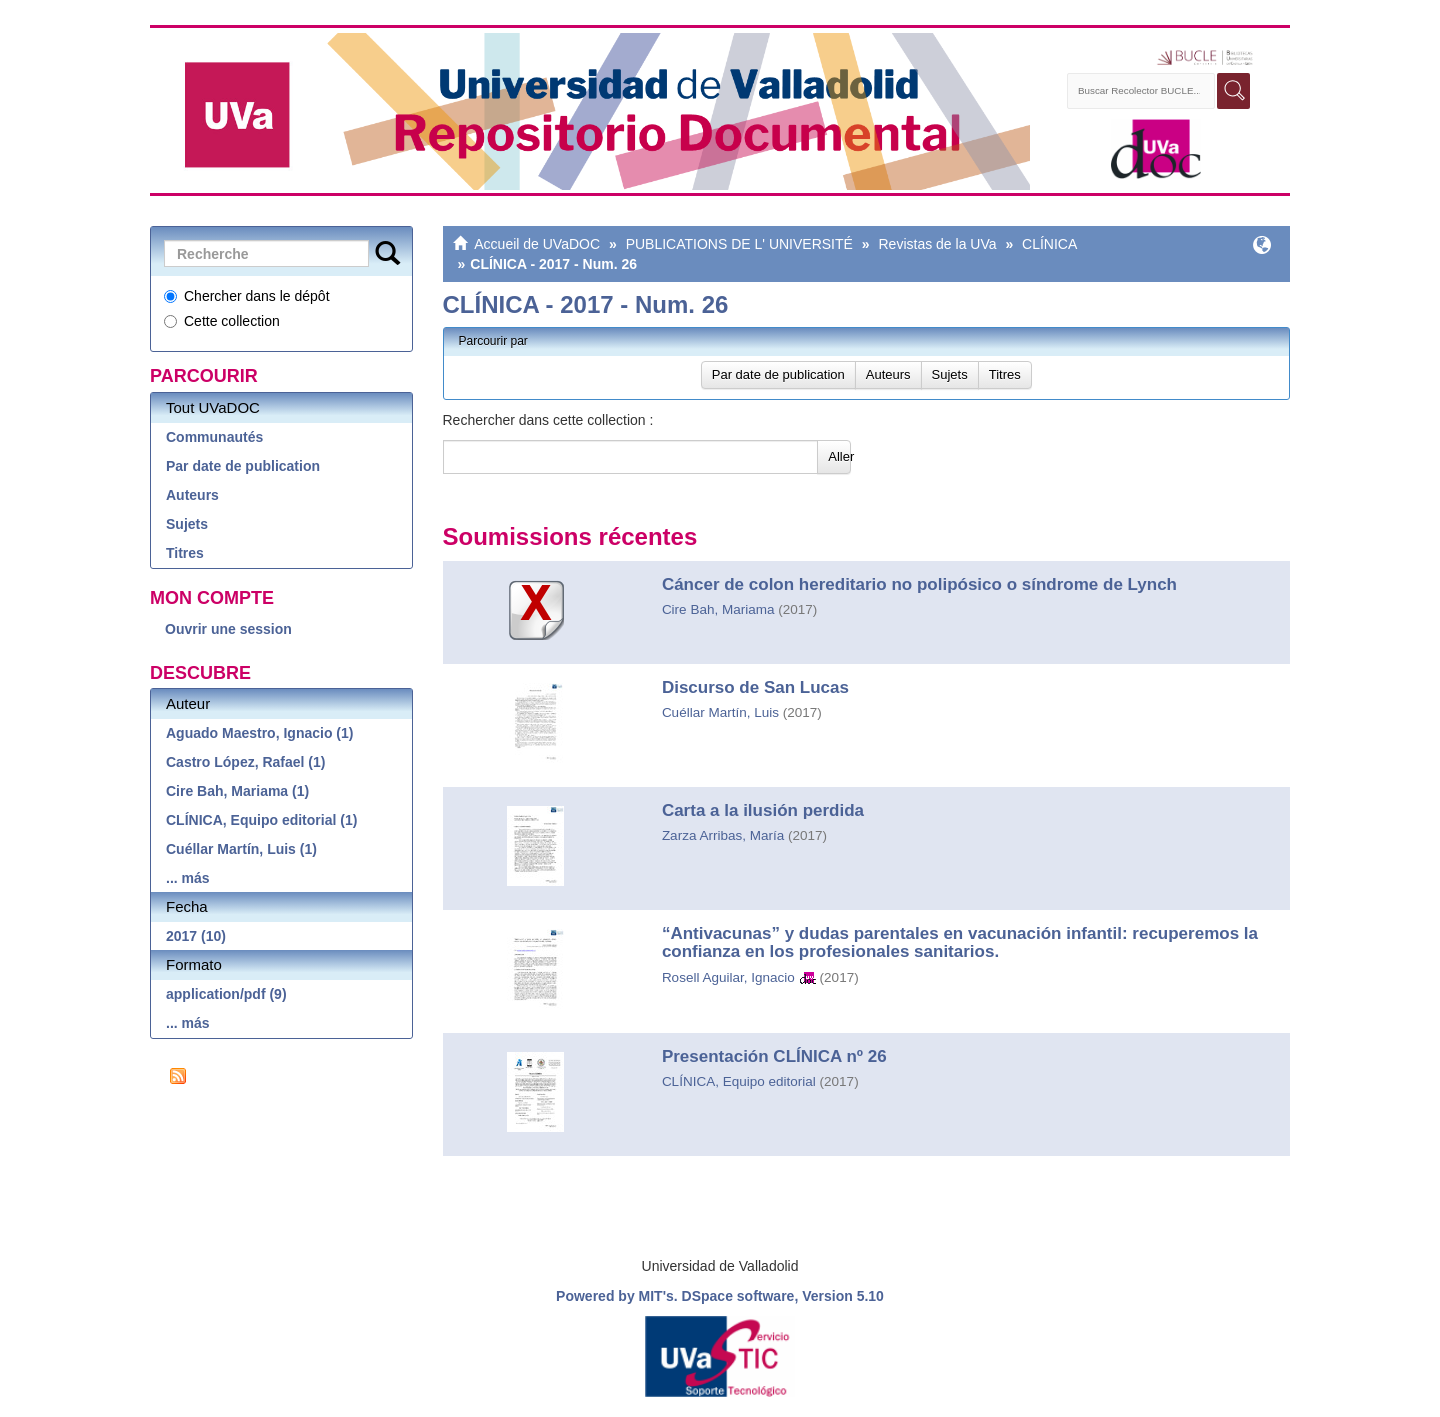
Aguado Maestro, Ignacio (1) (259, 733)
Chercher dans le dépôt (247, 296)
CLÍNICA (1049, 244)
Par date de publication (243, 466)
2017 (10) (196, 936)
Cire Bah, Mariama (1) (237, 791)
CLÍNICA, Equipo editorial (739, 1081)
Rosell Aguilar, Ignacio (728, 977)
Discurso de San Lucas (755, 687)
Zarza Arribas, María (723, 835)
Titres (185, 553)
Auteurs (192, 495)
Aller (839, 456)
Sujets (187, 524)
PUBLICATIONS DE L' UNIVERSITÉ (739, 244)
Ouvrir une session (228, 629)
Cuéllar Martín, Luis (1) (241, 849)
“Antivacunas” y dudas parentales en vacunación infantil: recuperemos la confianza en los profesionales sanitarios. (960, 943)
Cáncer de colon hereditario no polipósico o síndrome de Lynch (919, 584)
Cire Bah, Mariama (718, 609)
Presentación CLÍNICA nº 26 (774, 1056)
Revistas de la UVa (937, 244)
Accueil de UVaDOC (537, 244)
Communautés (214, 437)
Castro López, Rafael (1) (245, 762)
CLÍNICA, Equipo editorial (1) (261, 820)
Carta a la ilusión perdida (763, 810)
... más (188, 878)
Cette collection (222, 321)
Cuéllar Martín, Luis (720, 712)
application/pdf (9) (226, 994)
